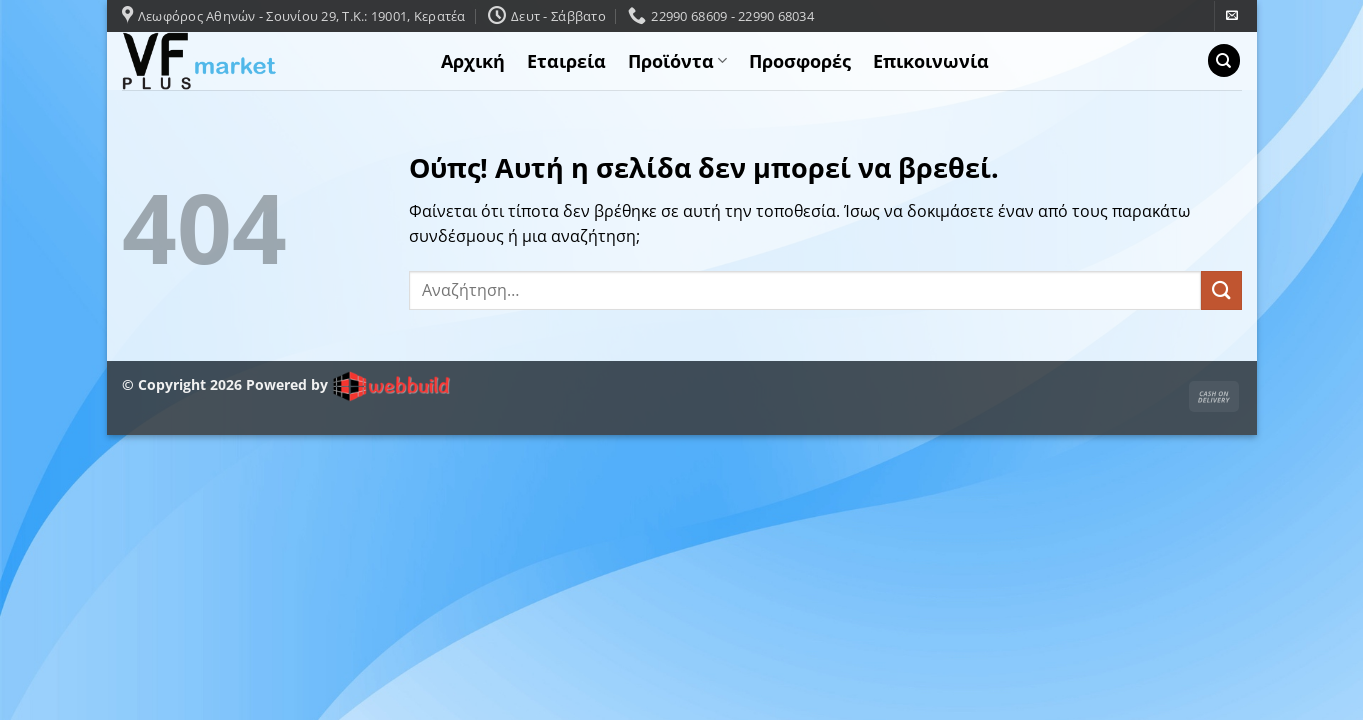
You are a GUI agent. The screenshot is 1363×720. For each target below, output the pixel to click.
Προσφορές (800, 61)
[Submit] (1221, 290)
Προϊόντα (677, 61)
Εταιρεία (566, 61)
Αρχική (473, 61)
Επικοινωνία (931, 61)
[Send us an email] (1232, 16)
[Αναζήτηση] (1224, 60)
